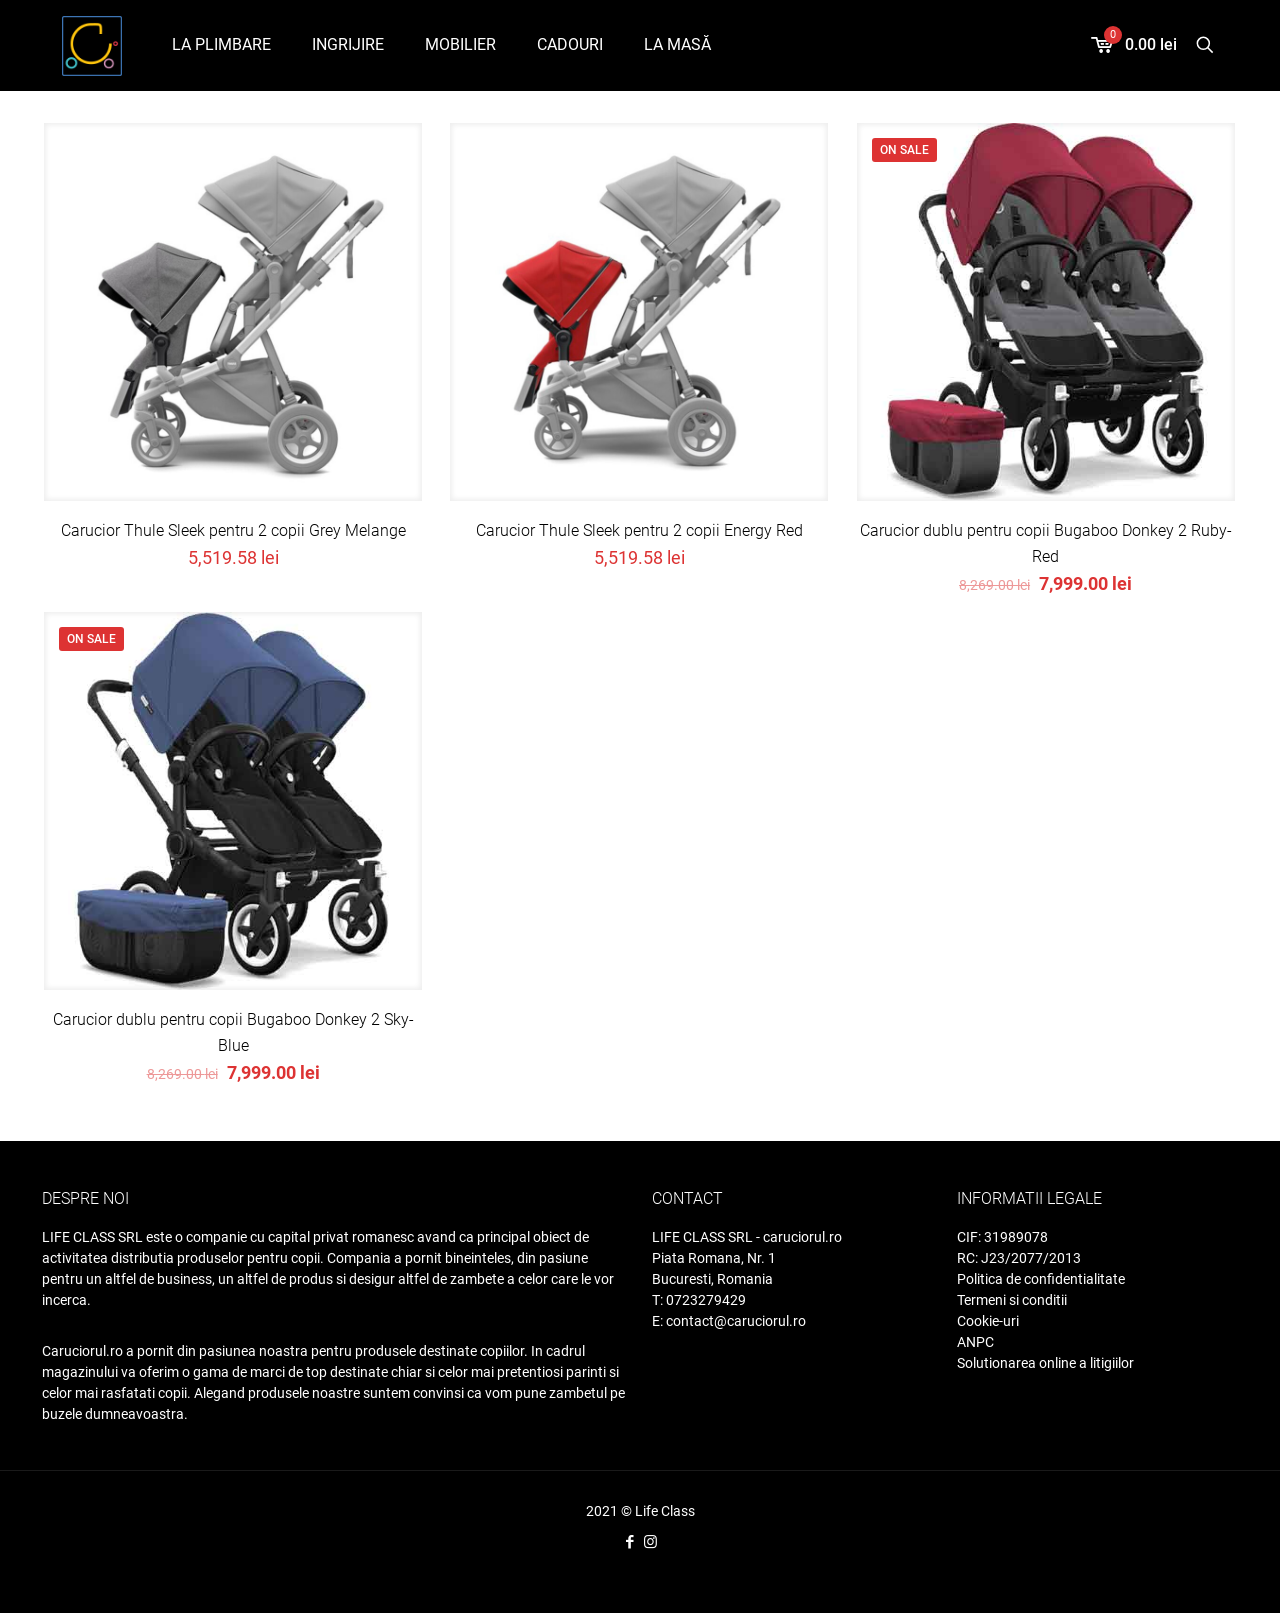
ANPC (975, 1342)
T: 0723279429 (699, 1300)
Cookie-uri (988, 1321)
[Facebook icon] (629, 1542)
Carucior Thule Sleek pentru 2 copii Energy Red (639, 530)
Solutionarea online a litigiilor (1045, 1363)
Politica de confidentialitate (1041, 1279)
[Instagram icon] (650, 1542)
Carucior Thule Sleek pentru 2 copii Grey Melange (233, 530)
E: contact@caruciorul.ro (729, 1321)
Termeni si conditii (1012, 1300)
